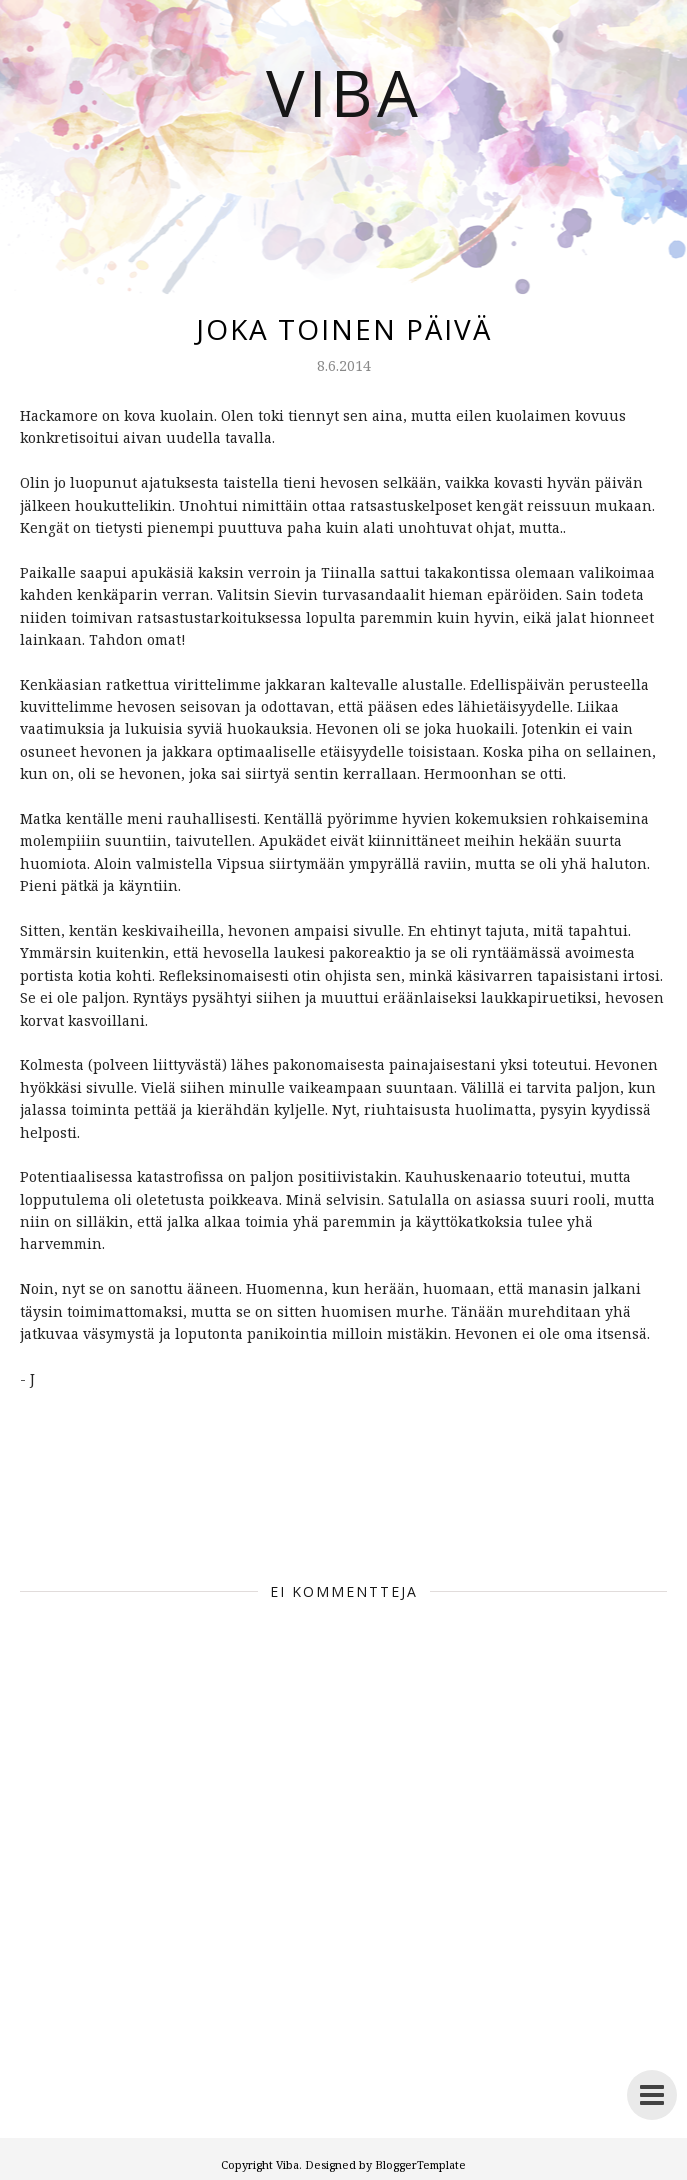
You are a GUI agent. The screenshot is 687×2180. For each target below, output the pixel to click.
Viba (344, 92)
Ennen (193, 1521)
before (130, 1521)
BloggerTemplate (420, 2164)
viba (248, 1521)
